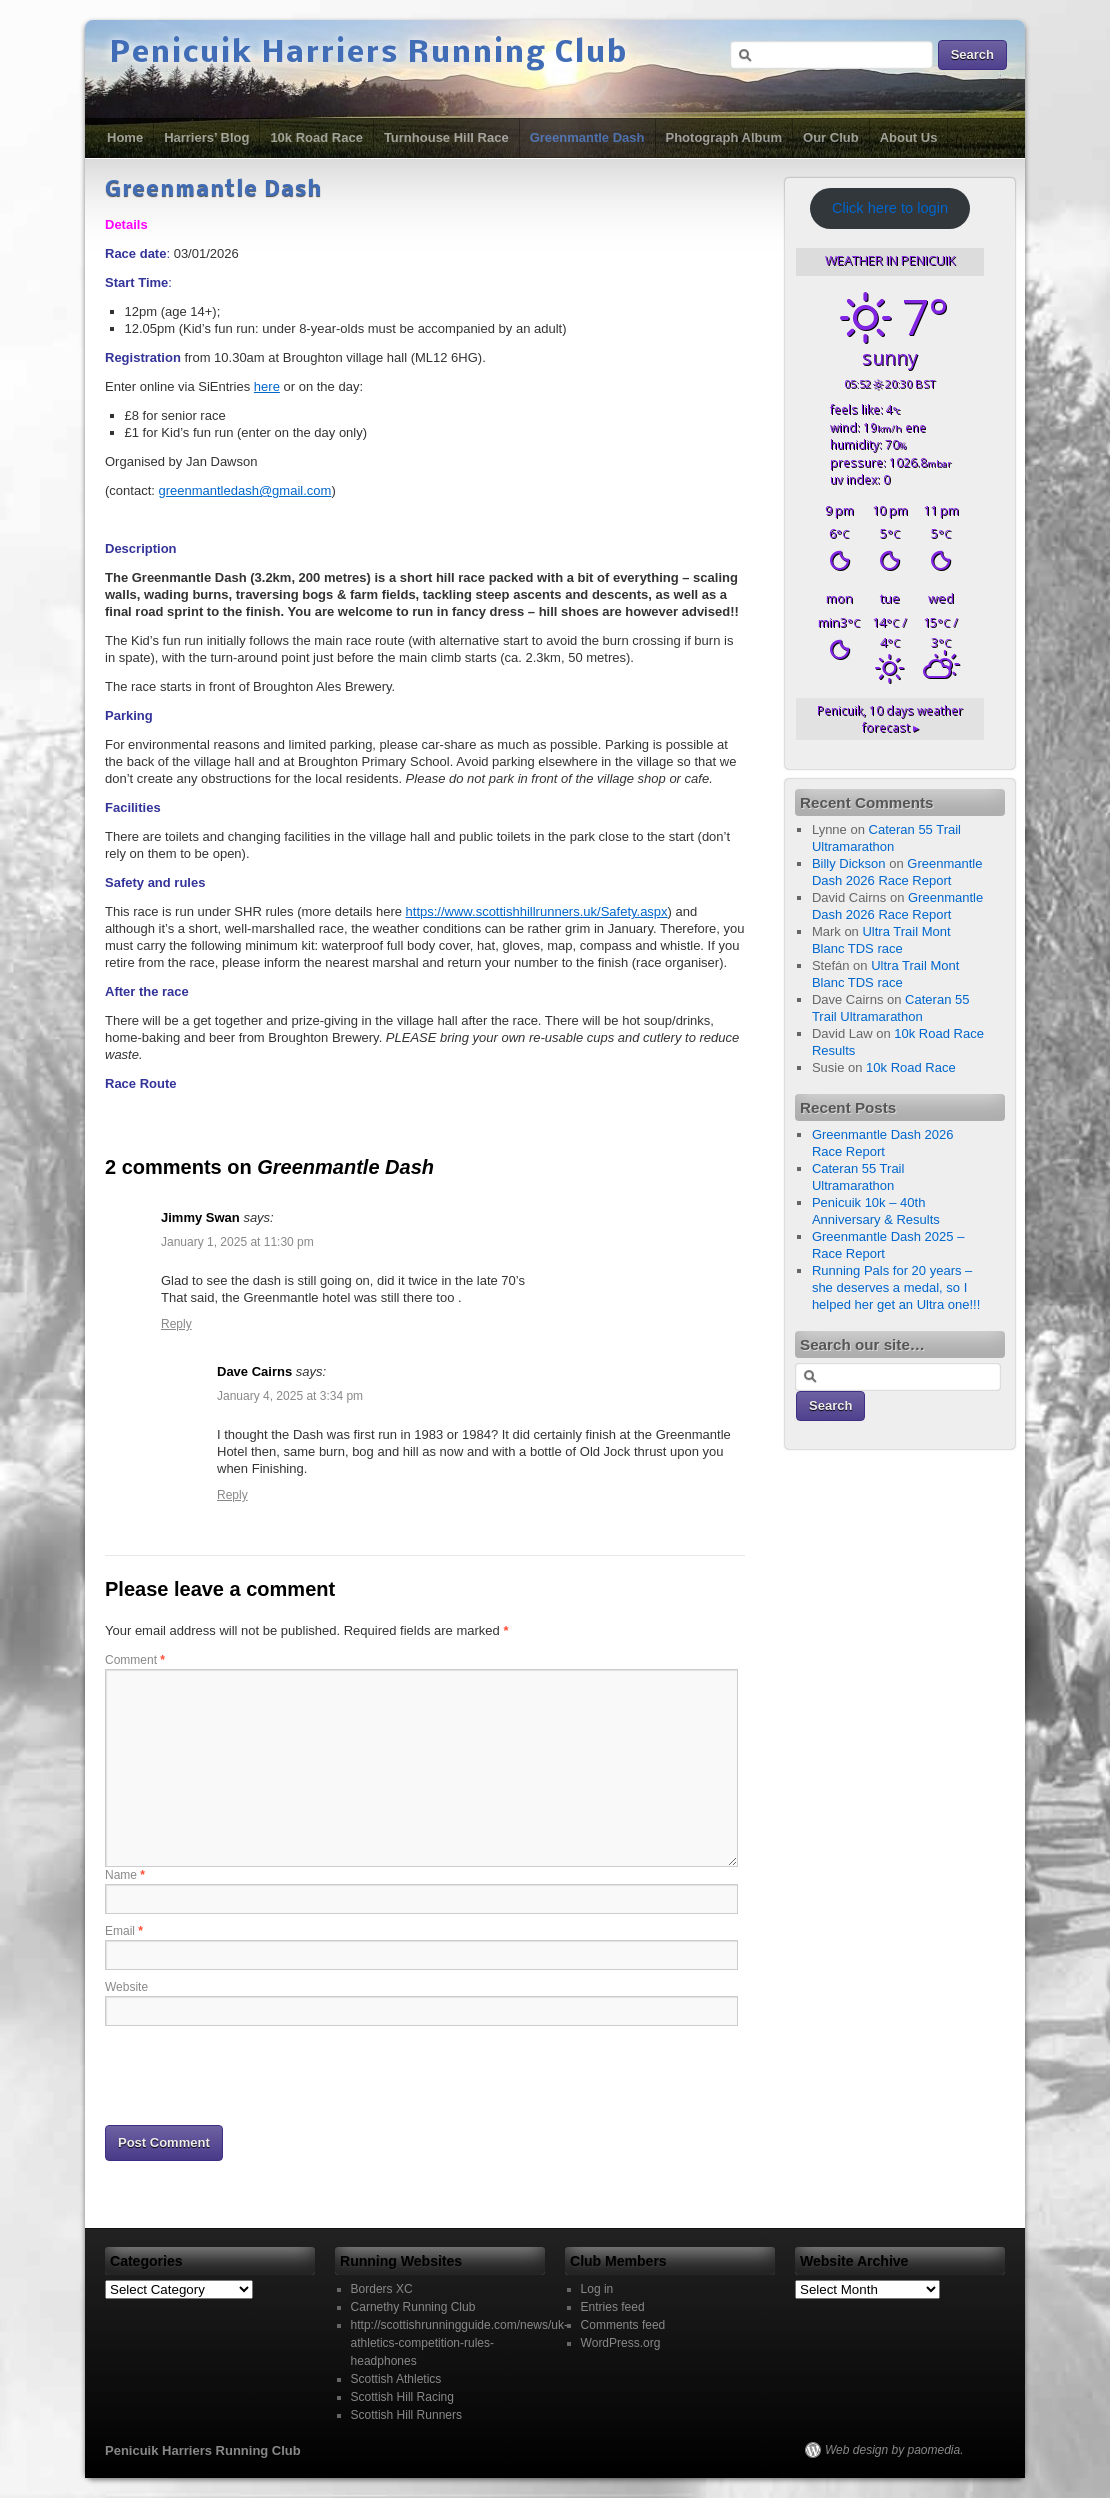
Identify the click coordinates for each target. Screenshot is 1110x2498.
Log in (597, 2289)
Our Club (831, 137)
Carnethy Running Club (413, 2307)
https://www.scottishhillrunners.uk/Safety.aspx (537, 911)
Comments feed (623, 2325)
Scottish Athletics (396, 2379)
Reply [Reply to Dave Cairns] (232, 1495)
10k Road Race (316, 137)
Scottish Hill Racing (402, 2397)
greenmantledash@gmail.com (244, 490)
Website (126, 1987)
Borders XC (382, 2289)
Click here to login (890, 208)
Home (125, 137)
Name (125, 1875)
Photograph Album (724, 137)
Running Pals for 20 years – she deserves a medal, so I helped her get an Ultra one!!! (896, 1287)
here (267, 386)
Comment (135, 1660)
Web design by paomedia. (894, 2450)
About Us (909, 137)
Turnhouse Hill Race (446, 137)
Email (124, 1931)
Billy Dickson (849, 863)
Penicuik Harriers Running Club (369, 54)
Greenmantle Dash (587, 137)
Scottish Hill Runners (406, 2415)
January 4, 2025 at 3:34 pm (290, 1396)
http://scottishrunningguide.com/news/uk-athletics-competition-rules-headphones (459, 2343)
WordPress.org (621, 2343)
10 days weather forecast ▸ (890, 719)
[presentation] (257, 2074)
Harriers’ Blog (206, 137)
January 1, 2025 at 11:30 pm (237, 1242)
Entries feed (613, 2307)
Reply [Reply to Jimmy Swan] (176, 1324)
